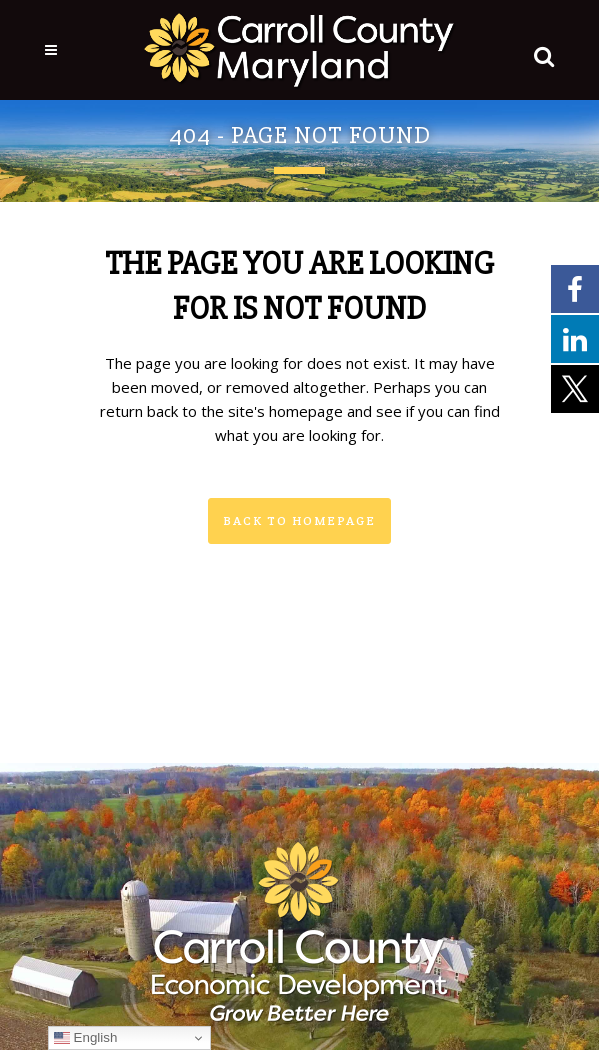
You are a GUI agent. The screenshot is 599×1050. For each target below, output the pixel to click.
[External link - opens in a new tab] (575, 288)
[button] (540, 52)
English (85, 1038)
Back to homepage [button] (299, 520)
